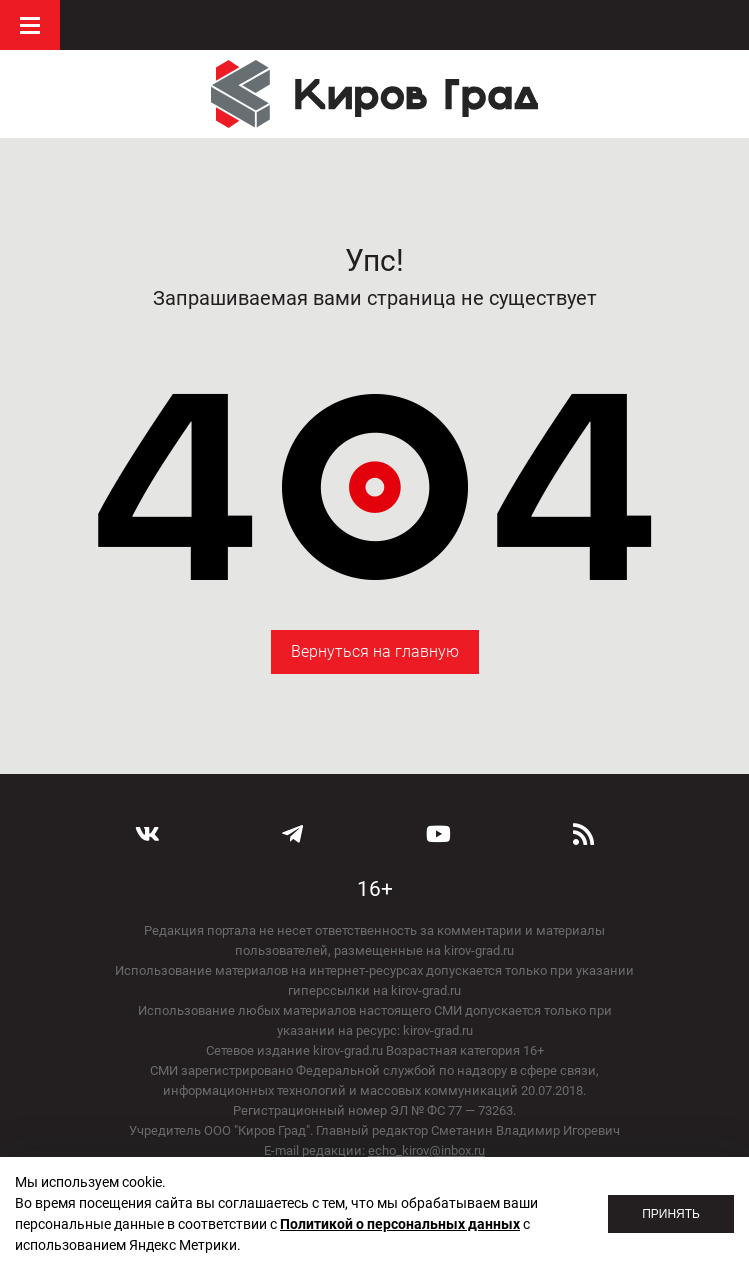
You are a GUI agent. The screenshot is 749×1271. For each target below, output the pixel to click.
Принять (671, 1214)
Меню (30, 25)
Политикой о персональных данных (400, 1224)
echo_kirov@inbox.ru (426, 1150)
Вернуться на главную (375, 651)
